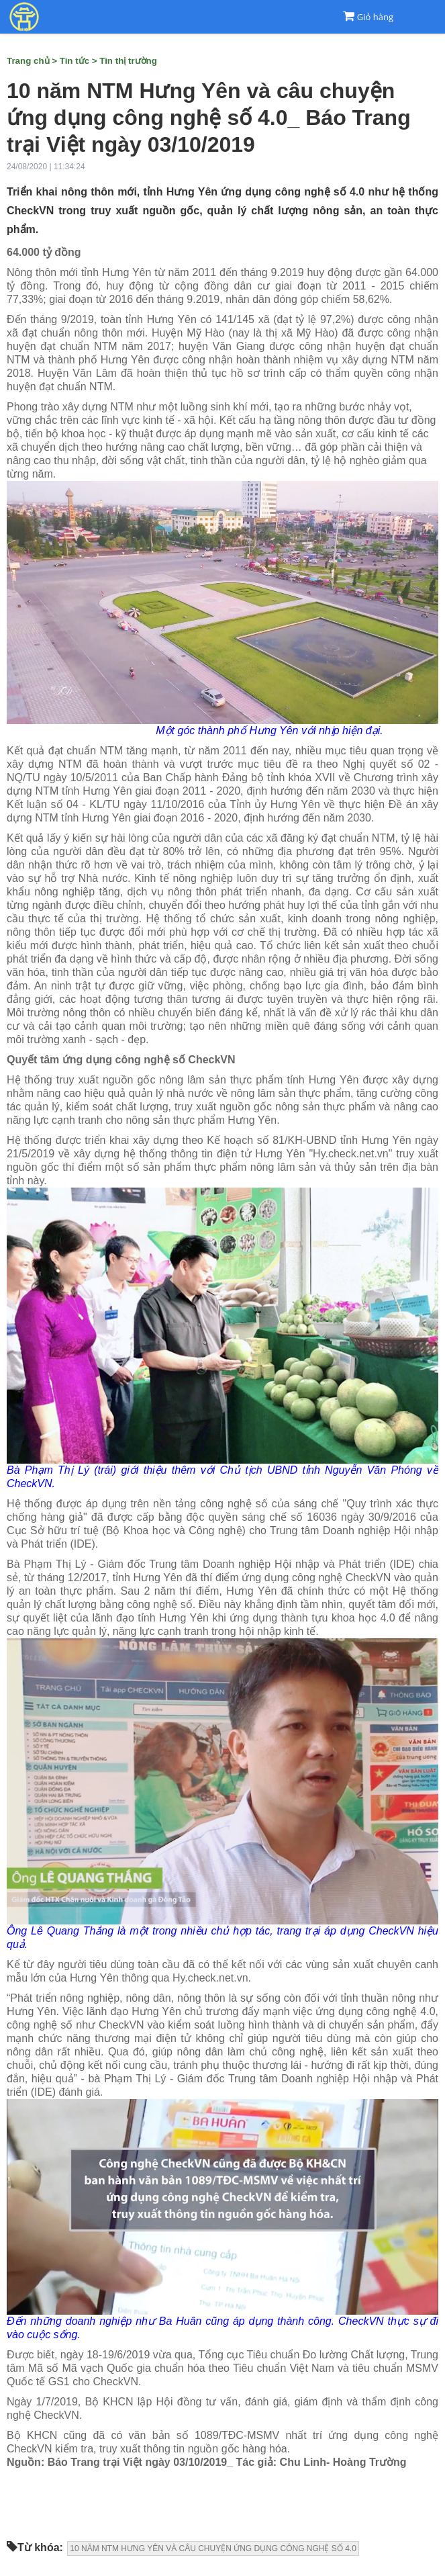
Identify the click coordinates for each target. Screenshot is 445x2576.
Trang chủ (28, 61)
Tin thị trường (128, 61)
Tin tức (74, 61)
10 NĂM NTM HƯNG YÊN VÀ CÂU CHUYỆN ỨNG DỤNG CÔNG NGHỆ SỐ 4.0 (213, 2548)
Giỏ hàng (375, 17)
